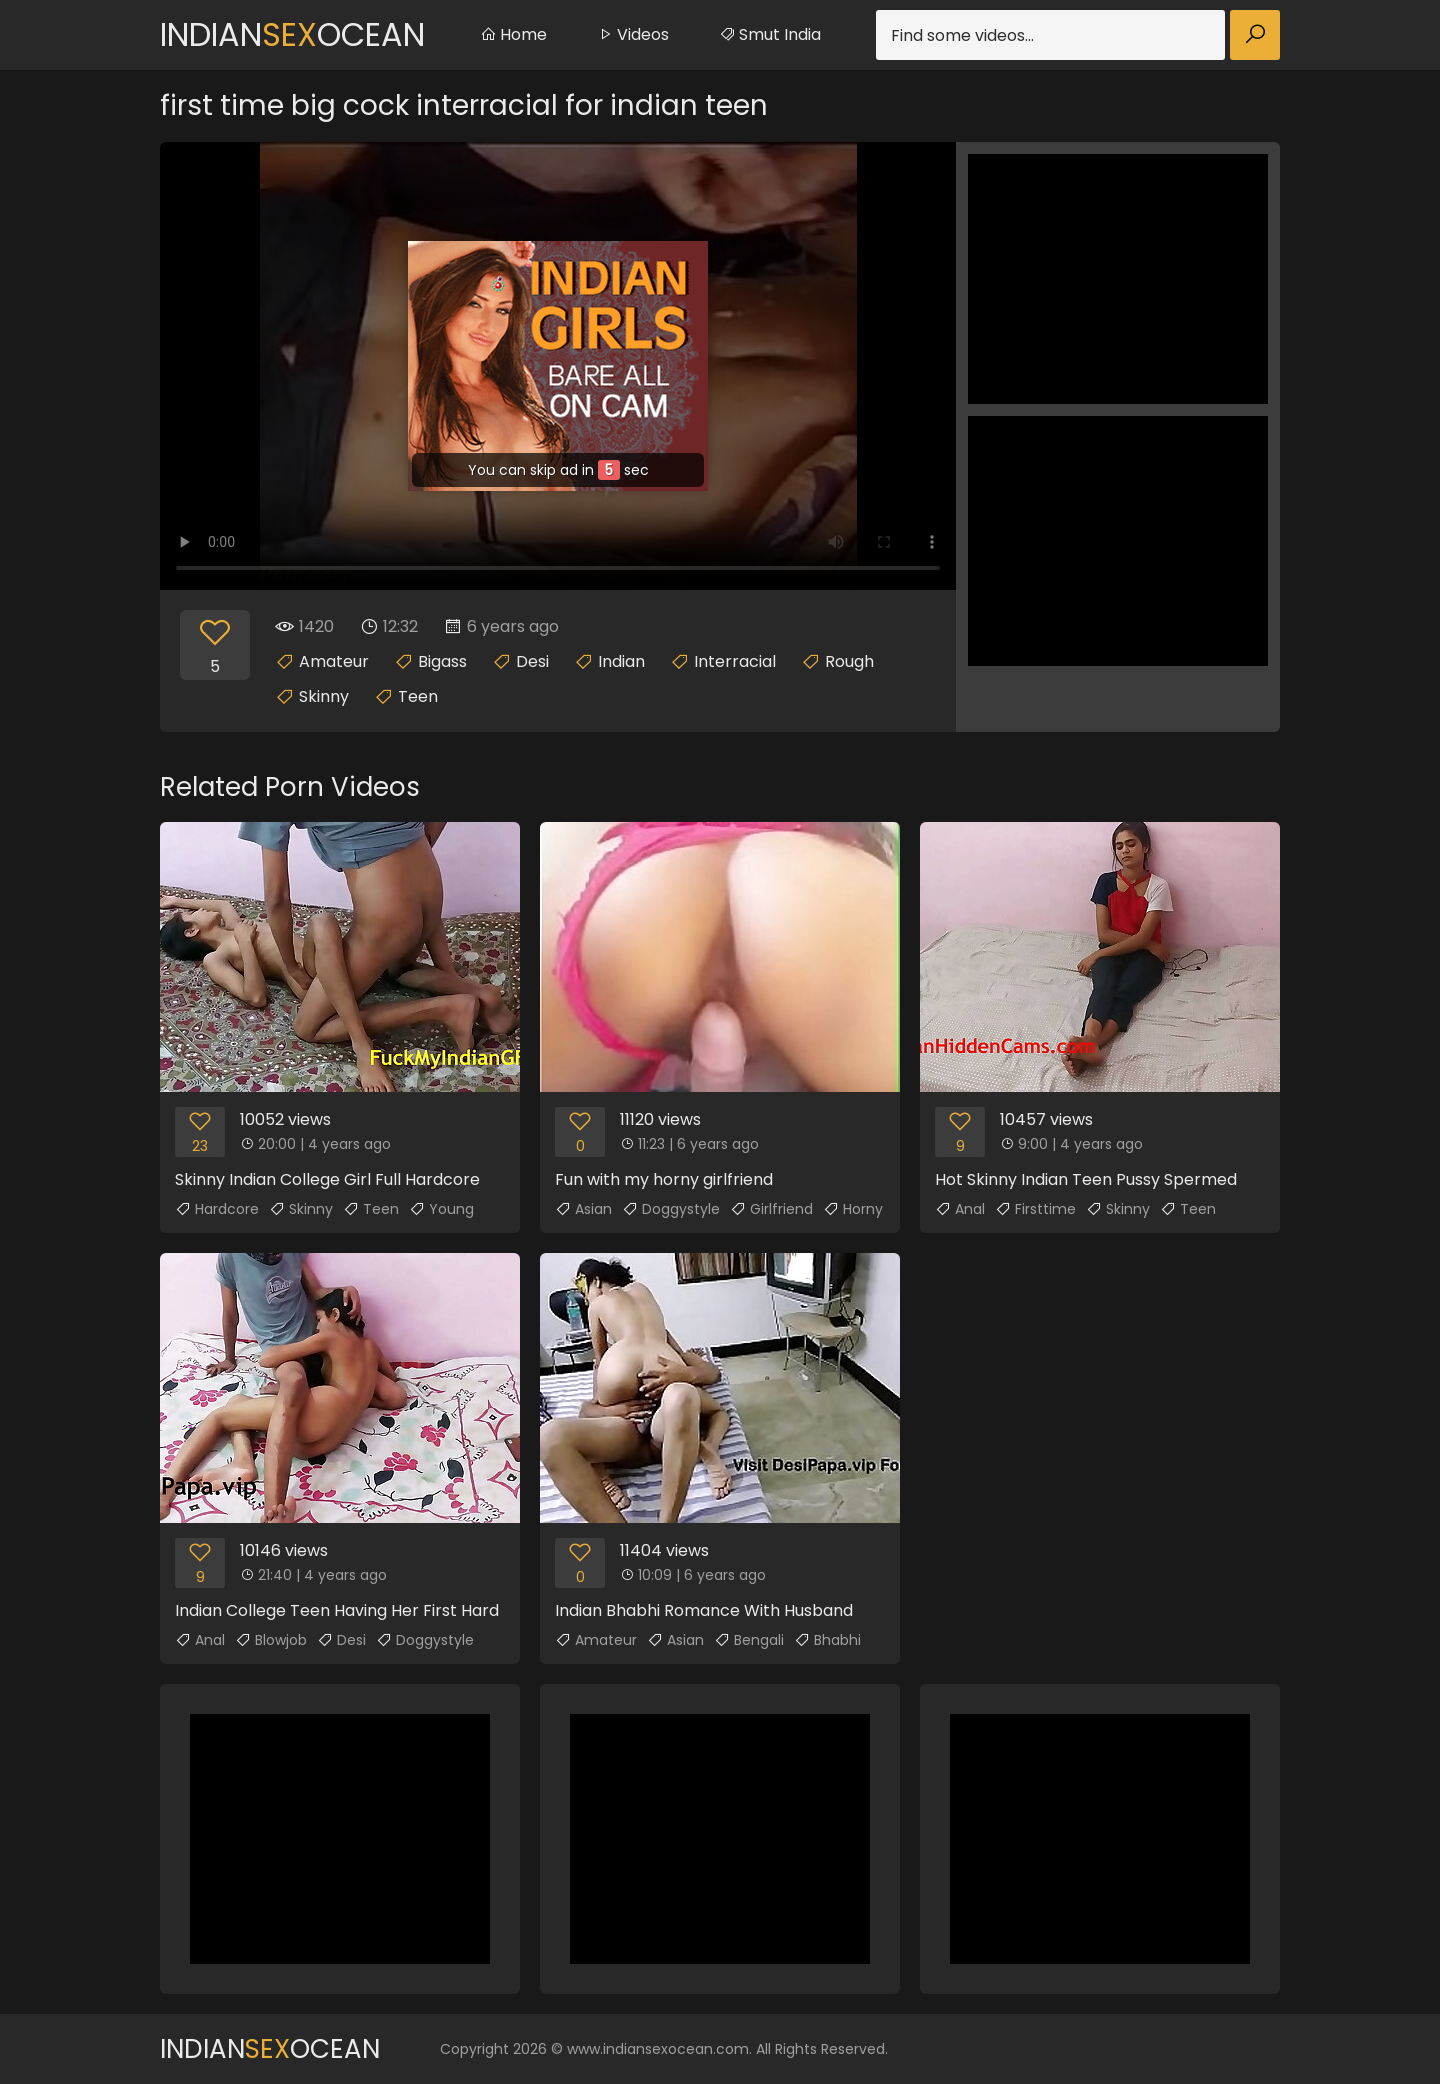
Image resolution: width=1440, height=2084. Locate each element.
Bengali (749, 1640)
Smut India (770, 34)
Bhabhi (827, 1640)
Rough (849, 661)
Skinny (324, 696)
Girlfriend (771, 1209)
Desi (532, 661)
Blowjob (271, 1640)
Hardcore (217, 1209)
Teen (418, 696)
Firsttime (1035, 1209)
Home (513, 34)
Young (441, 1209)
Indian (621, 661)
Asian (583, 1209)
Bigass (442, 661)
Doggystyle (671, 1209)
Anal (960, 1209)
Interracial (735, 661)
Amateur (334, 661)
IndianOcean (292, 34)
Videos (633, 34)
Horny (853, 1209)
